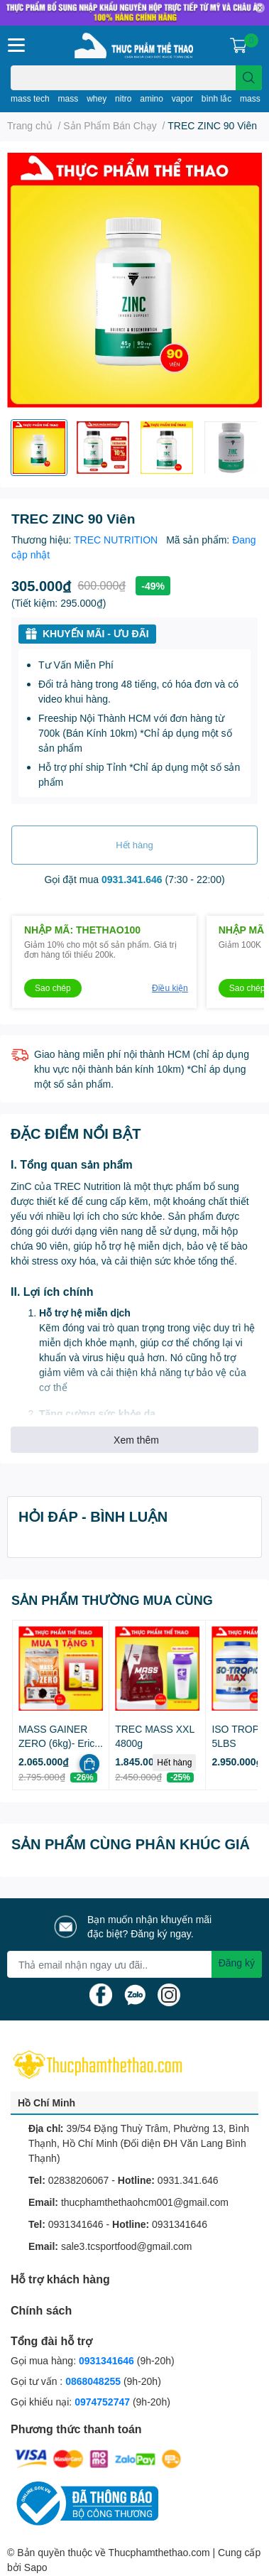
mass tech (30, 98)
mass (68, 98)
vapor (182, 98)
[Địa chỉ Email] (134, 1964)
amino (151, 98)
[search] (249, 77)
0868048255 (93, 2381)
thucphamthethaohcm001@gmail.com (145, 2202)
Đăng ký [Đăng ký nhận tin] (237, 1963)
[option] (39, 447)
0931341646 (76, 2224)
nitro (123, 98)
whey (96, 98)
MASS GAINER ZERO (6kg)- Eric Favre (56, 1743)
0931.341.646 (132, 879)
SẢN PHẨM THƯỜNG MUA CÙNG (112, 1600)
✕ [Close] (260, 8)
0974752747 (104, 2402)
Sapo (36, 2567)
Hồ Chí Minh (46, 2102)
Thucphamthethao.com (158, 2552)
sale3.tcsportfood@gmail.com (126, 2246)
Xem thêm (136, 1440)
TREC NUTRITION (117, 540)
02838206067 (78, 2180)
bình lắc (216, 98)
